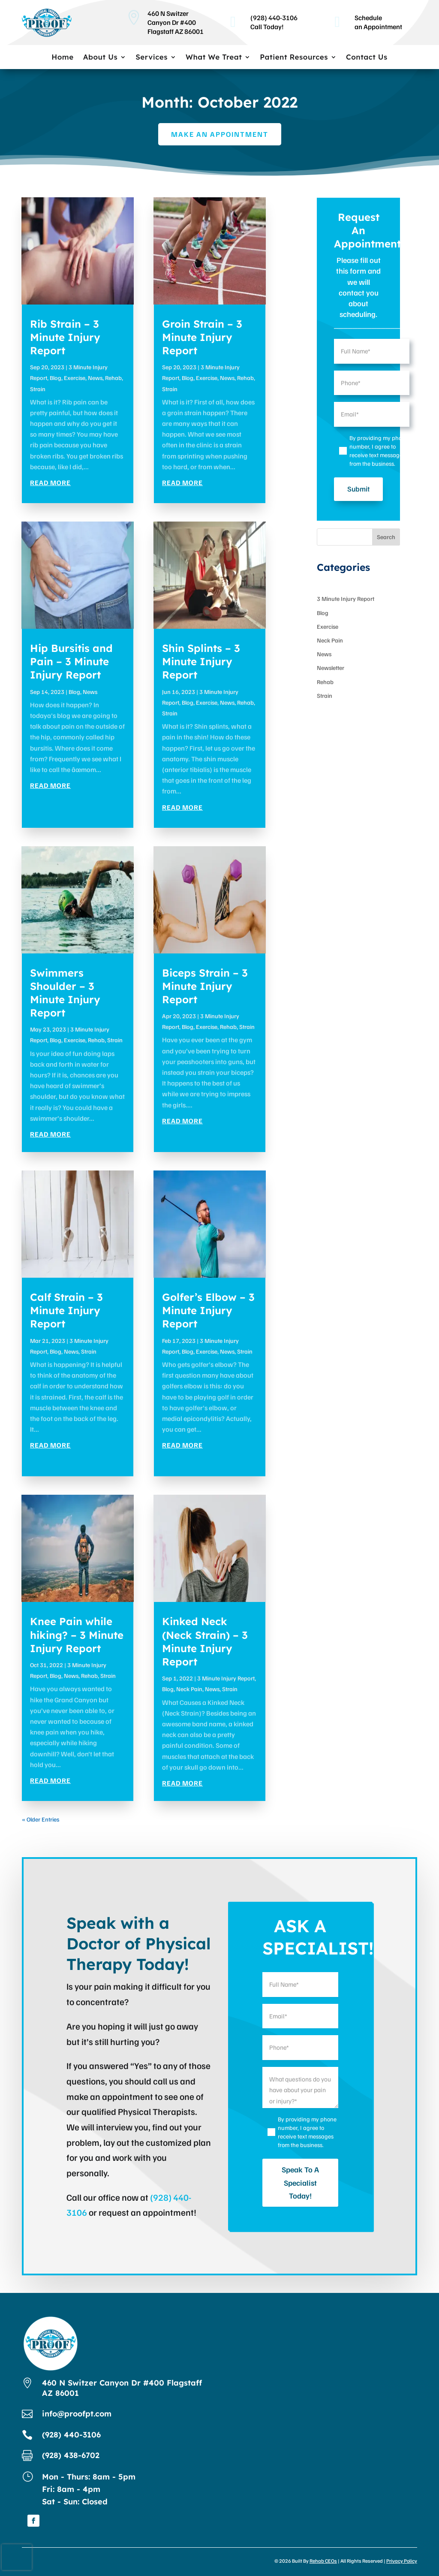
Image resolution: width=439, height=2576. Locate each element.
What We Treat (214, 57)
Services (151, 57)
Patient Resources (294, 57)
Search (386, 536)
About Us (100, 57)
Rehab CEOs (323, 2561)
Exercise (74, 377)
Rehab (113, 377)
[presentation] (17, 2557)
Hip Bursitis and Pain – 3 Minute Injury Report (71, 661)
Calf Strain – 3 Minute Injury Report (66, 1310)
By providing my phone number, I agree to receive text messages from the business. (378, 450)
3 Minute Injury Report (226, 1678)
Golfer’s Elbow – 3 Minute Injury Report (208, 1310)
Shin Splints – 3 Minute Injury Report (201, 661)
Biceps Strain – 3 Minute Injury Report (205, 986)
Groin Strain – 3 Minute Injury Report (202, 337)
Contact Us (367, 57)
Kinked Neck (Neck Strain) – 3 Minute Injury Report (205, 1641)
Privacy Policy (401, 2561)
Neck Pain (189, 1688)
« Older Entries (40, 1819)
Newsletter (330, 667)
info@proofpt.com (76, 2414)
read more (50, 482)
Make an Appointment (219, 134)
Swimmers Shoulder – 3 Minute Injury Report (65, 993)
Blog (55, 377)
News (95, 377)
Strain (37, 388)
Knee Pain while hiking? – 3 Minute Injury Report (76, 1634)
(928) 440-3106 (71, 2435)
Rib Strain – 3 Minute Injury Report (65, 337)
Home (62, 57)
